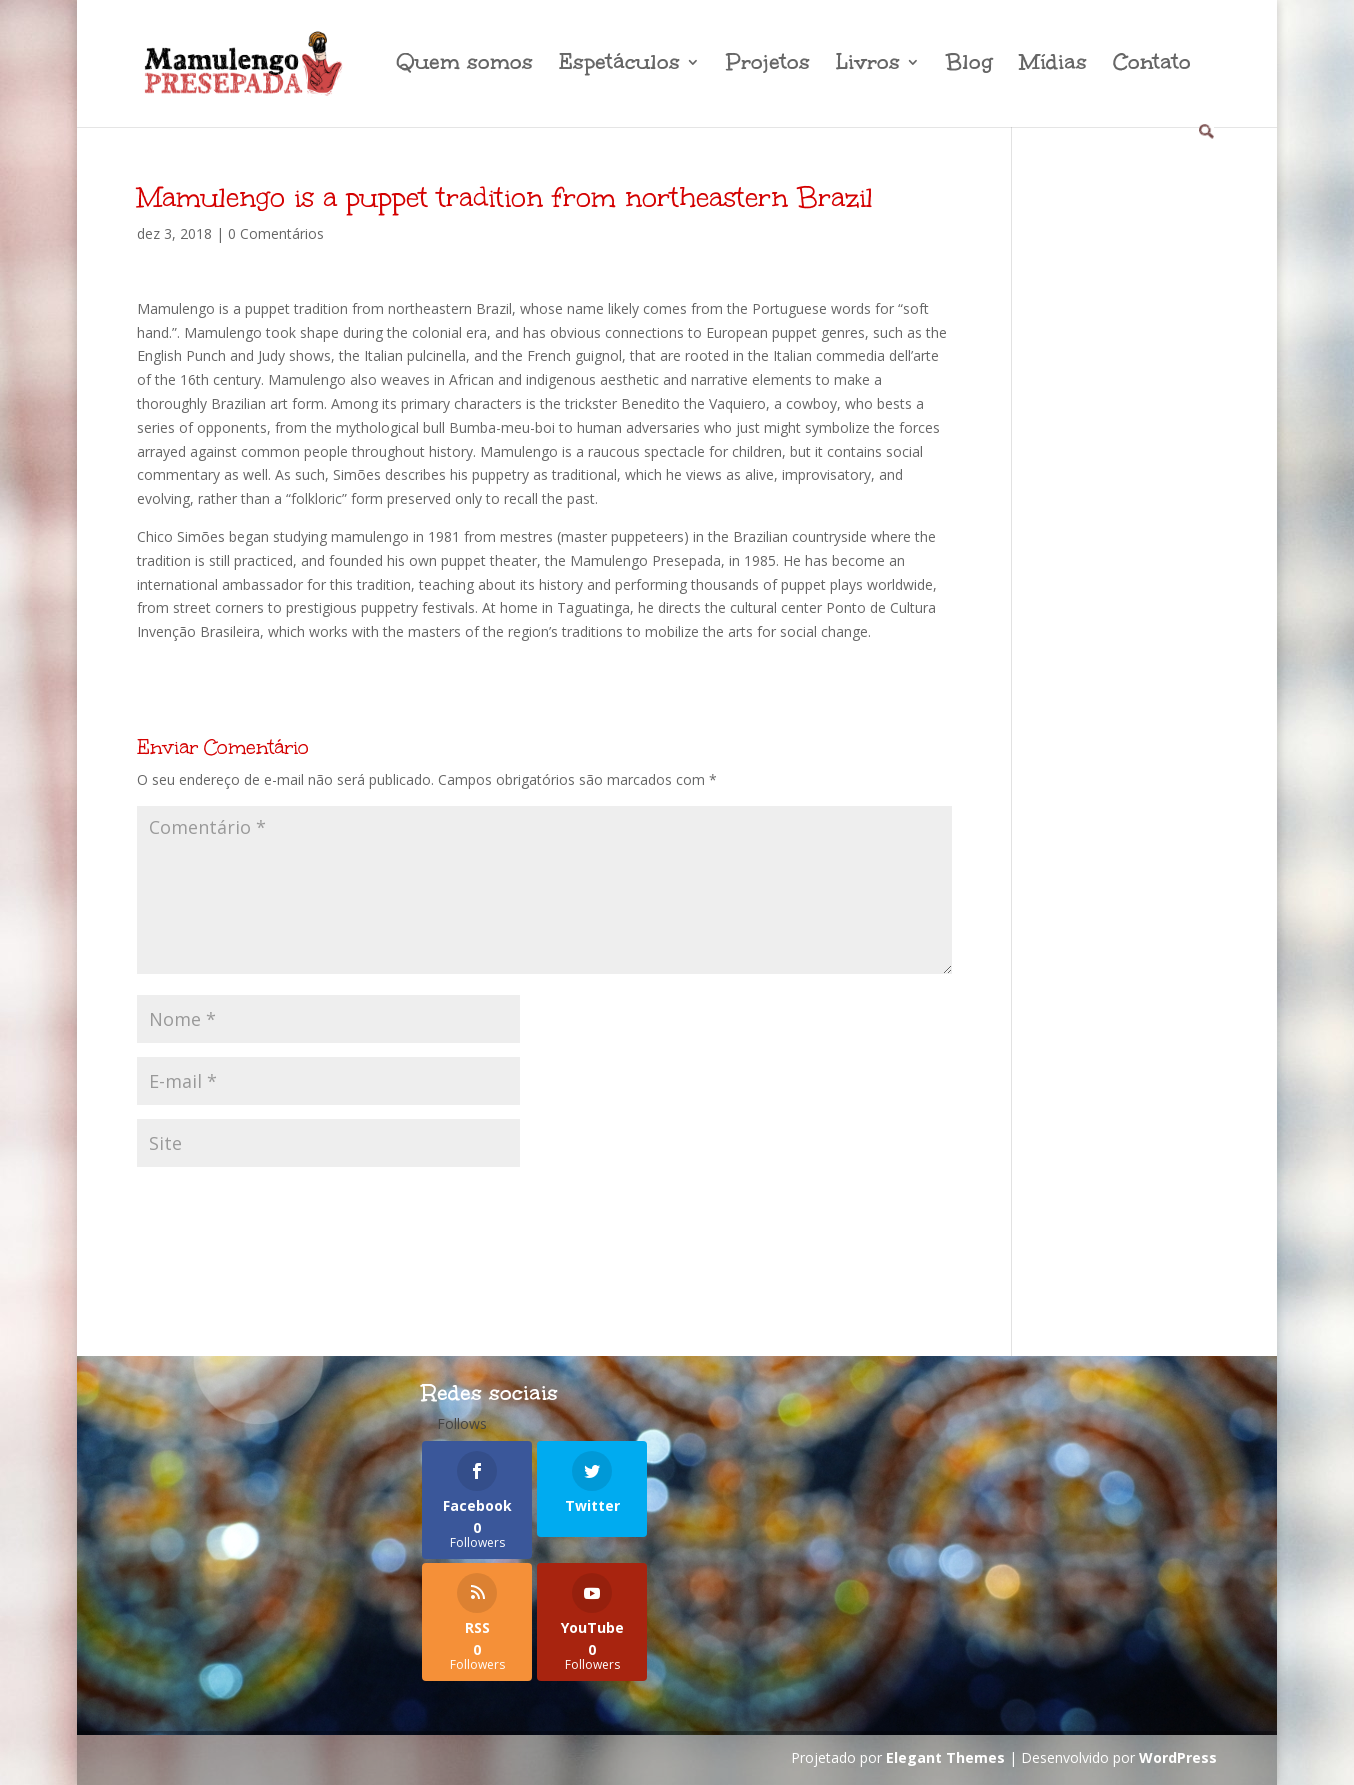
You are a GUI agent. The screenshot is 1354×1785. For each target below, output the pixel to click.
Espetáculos (619, 65)
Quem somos (464, 65)
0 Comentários (276, 233)
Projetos (768, 65)
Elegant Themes (945, 1757)
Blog (969, 65)
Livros (868, 65)
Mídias (1053, 65)
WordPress (1178, 1757)
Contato (1152, 65)
